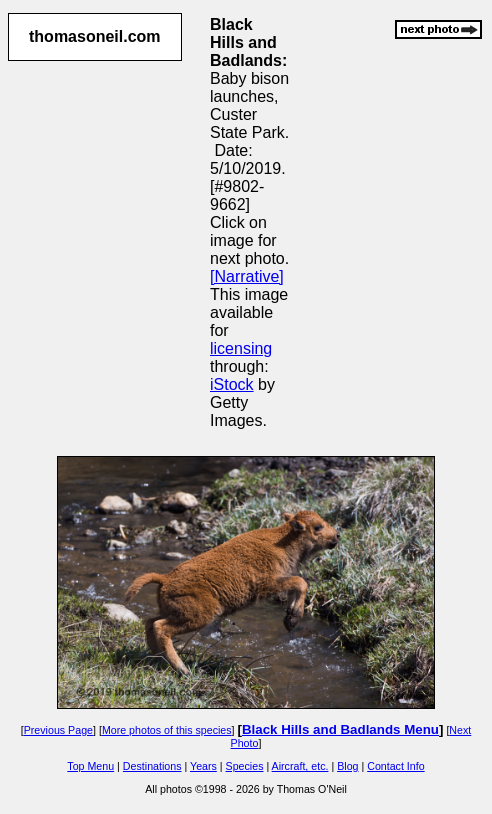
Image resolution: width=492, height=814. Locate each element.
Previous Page (58, 730)
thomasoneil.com (95, 36)
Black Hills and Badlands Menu (340, 729)
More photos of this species (167, 730)
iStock (232, 384)
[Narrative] (247, 276)
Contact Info (395, 766)
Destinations (152, 766)
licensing (241, 348)
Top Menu (90, 766)
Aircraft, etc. (300, 766)
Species (245, 766)
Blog (347, 766)
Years (203, 766)
